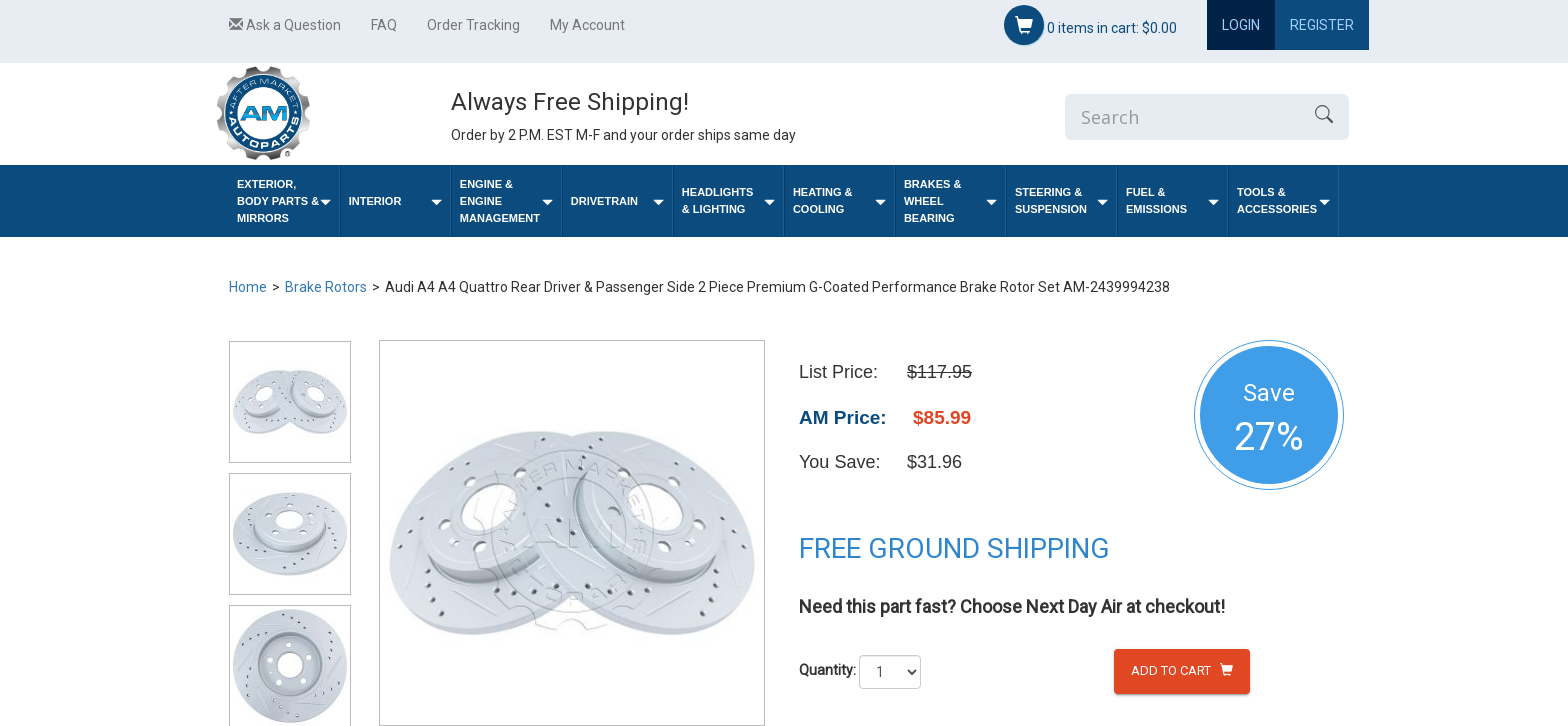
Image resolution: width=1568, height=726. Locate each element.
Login (1241, 25)
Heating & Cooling (839, 200)
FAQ (384, 25)
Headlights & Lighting (728, 200)
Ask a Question (285, 25)
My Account (587, 25)
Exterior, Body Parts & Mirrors (284, 201)
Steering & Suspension (1061, 200)
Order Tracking (473, 25)
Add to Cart (1182, 670)
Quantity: (827, 670)
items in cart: (1090, 25)
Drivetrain (617, 201)
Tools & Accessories (1283, 200)
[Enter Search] (1182, 117)
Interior (395, 201)
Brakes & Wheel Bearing (950, 201)
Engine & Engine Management (506, 201)
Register (1322, 25)
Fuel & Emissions (1172, 200)
